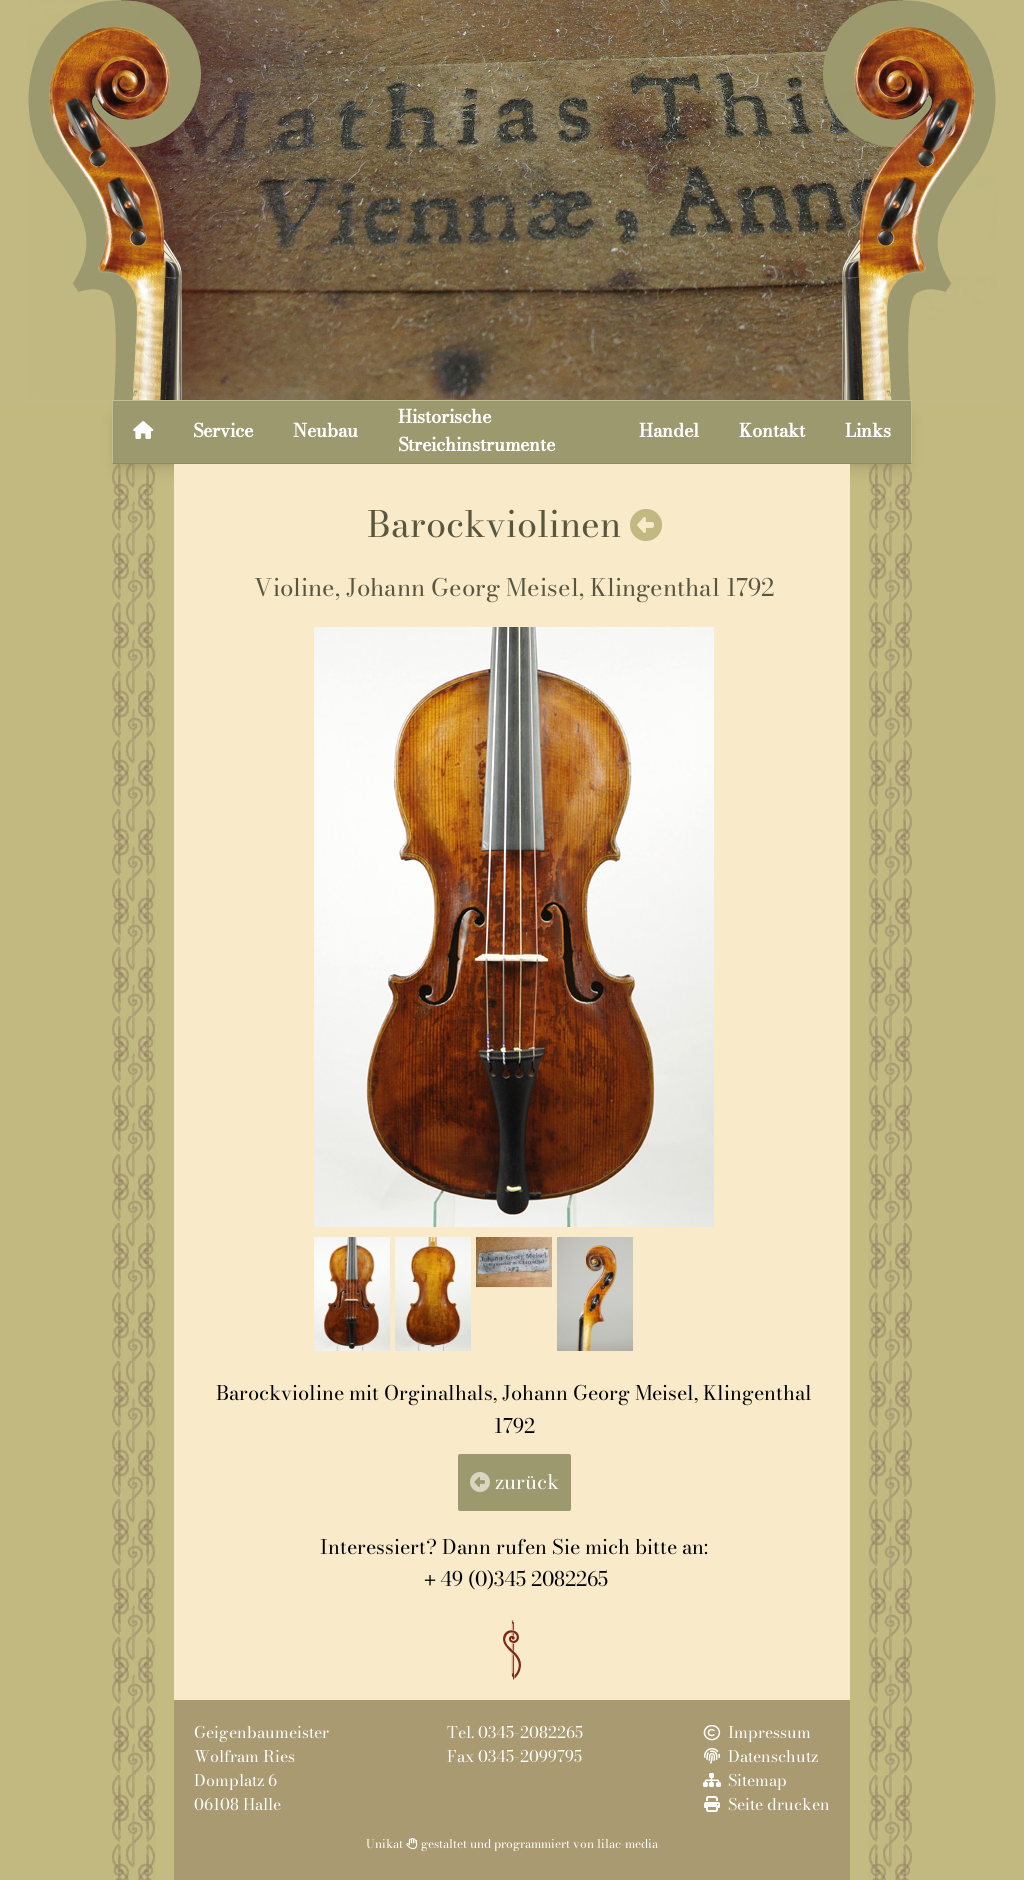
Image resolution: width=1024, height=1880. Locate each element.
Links (868, 430)
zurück (514, 1481)
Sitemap (743, 1780)
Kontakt (772, 430)
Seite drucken (765, 1804)
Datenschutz (759, 1756)
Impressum (755, 1732)
